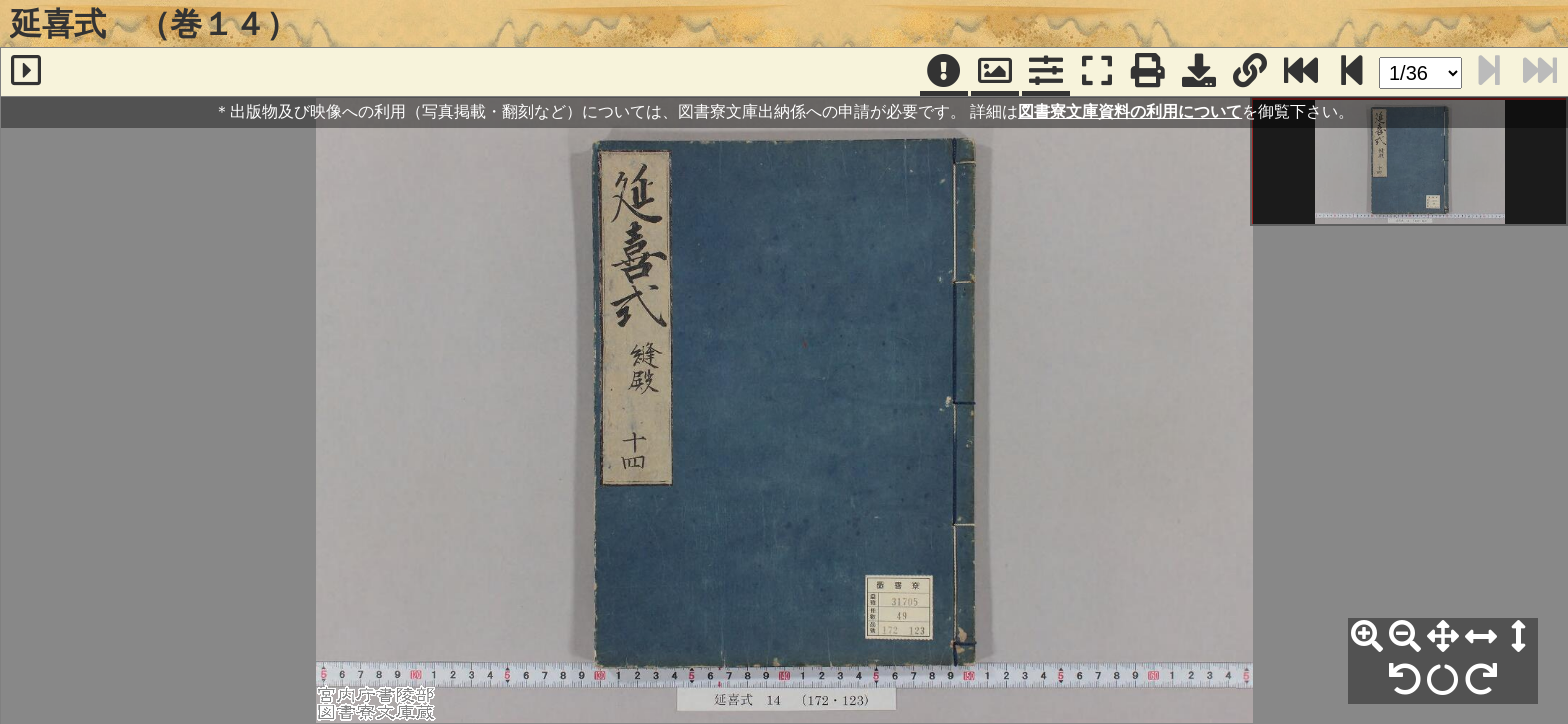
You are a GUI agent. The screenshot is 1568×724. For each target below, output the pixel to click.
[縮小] (1405, 637)
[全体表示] (1443, 637)
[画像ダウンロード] (1199, 72)
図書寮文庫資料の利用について (1130, 111)
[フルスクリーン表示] (1097, 72)
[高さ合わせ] (1519, 637)
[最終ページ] (1301, 72)
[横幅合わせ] (1481, 637)
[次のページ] (1352, 72)
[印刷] (1148, 72)
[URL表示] (1250, 72)
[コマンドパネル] (1046, 72)
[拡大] (1367, 637)
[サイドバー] (26, 72)
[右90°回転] (1481, 680)
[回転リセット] (1443, 680)
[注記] (944, 72)
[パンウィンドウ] (995, 72)
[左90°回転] (1405, 680)
